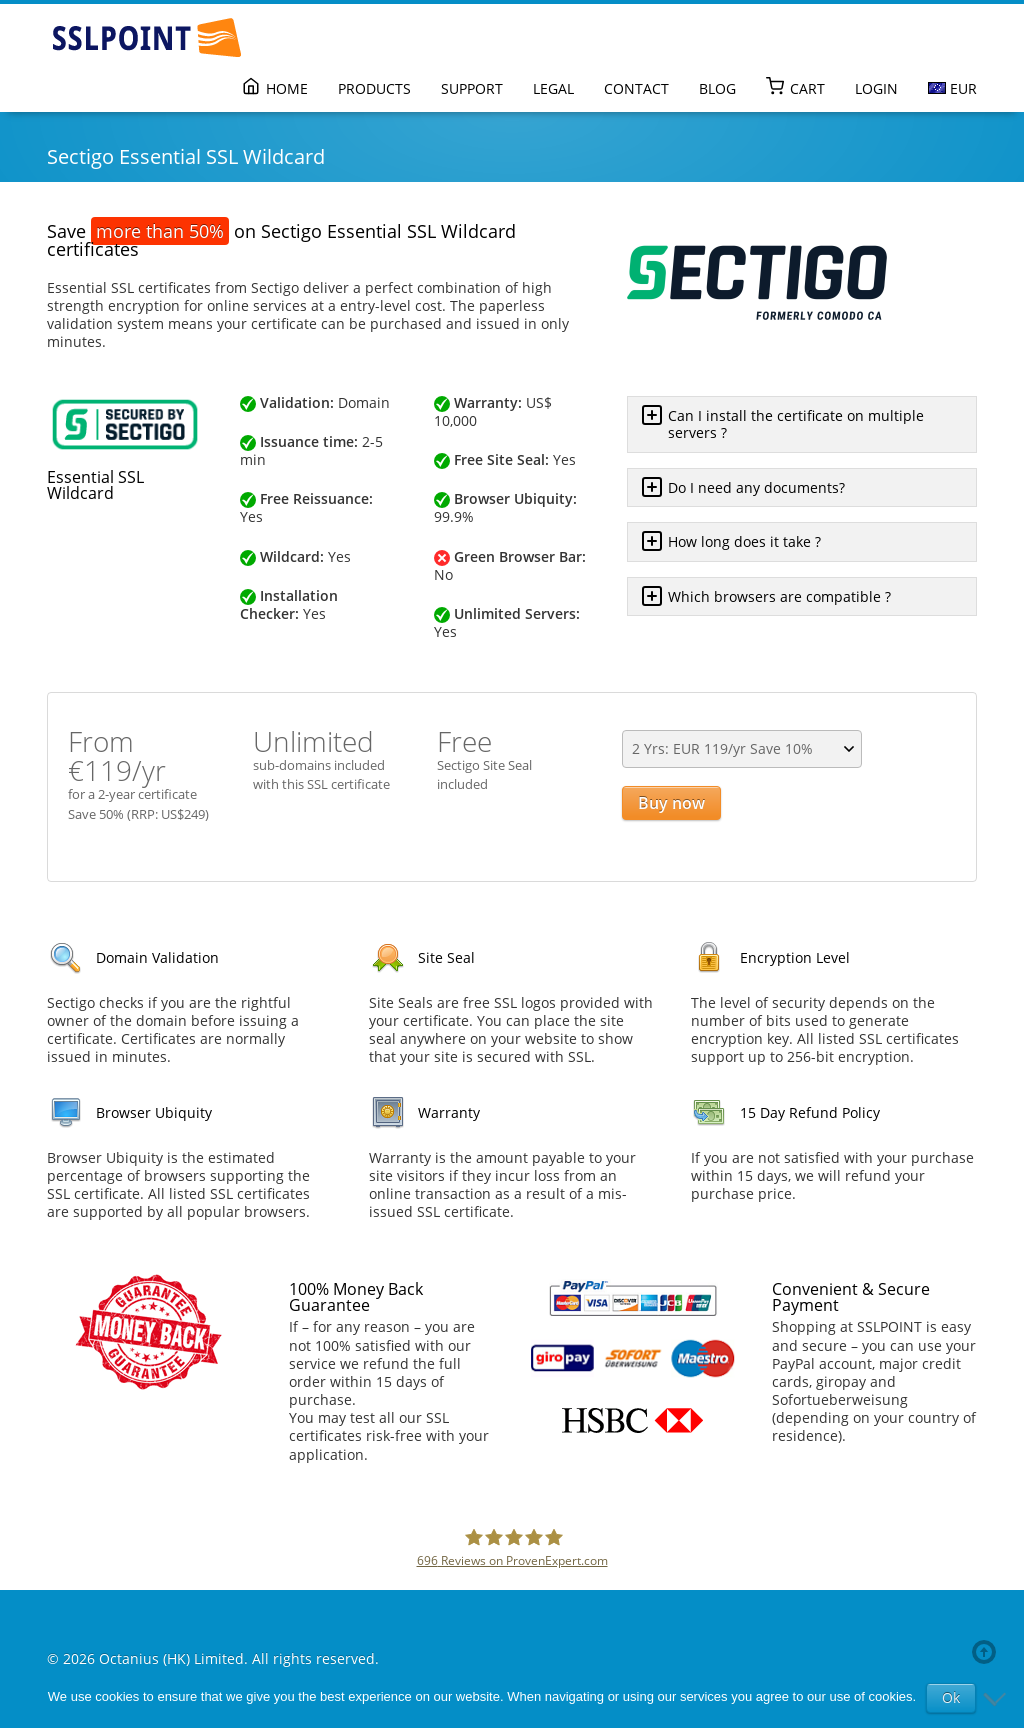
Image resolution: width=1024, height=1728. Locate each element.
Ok (951, 1697)
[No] (999, 1698)
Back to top (988, 1652)
